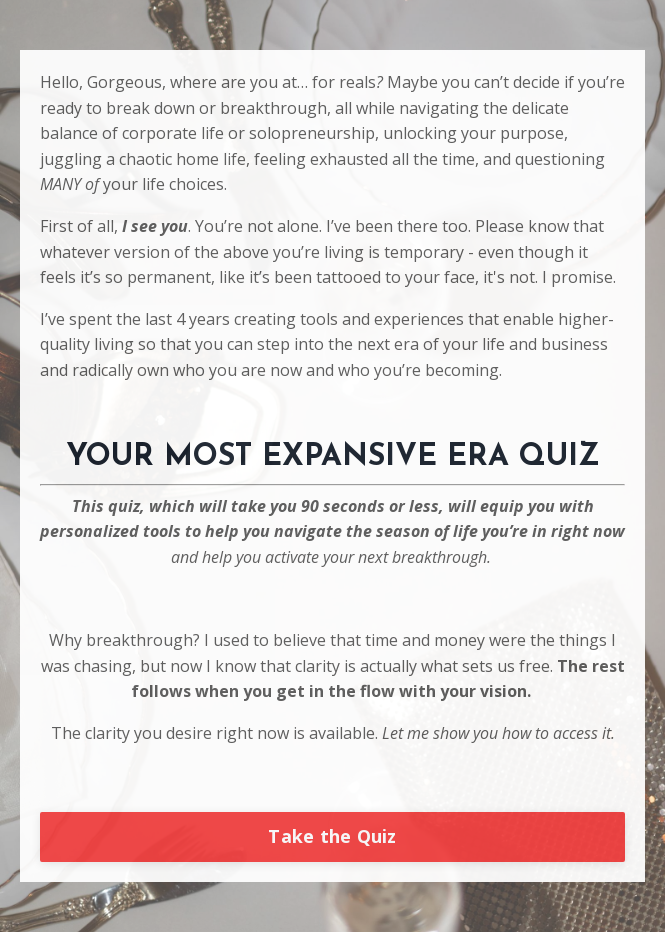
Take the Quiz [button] (332, 836)
